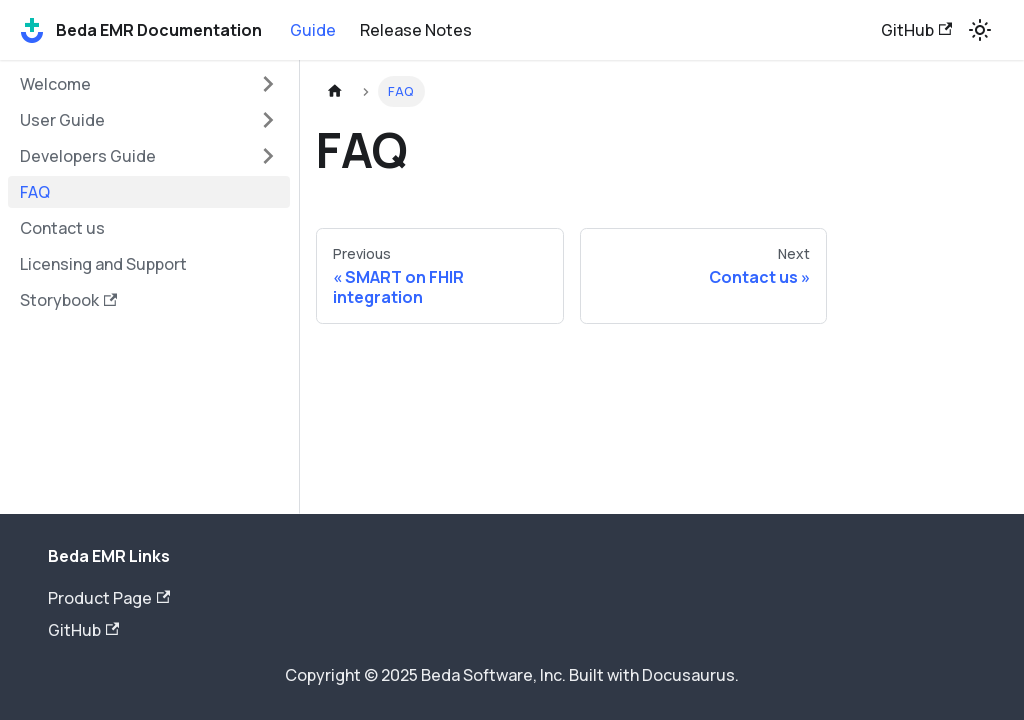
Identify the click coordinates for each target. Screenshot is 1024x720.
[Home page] (335, 91)
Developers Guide (88, 156)
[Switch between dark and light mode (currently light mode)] (980, 30)
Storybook (68, 300)
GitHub (916, 30)
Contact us (62, 228)
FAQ (35, 192)
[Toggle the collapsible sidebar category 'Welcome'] (268, 84)
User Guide (62, 120)
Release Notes (416, 30)
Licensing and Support (103, 264)
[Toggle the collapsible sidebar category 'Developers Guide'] (268, 156)
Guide (313, 30)
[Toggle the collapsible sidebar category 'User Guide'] (268, 120)
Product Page (109, 598)
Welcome (55, 84)
